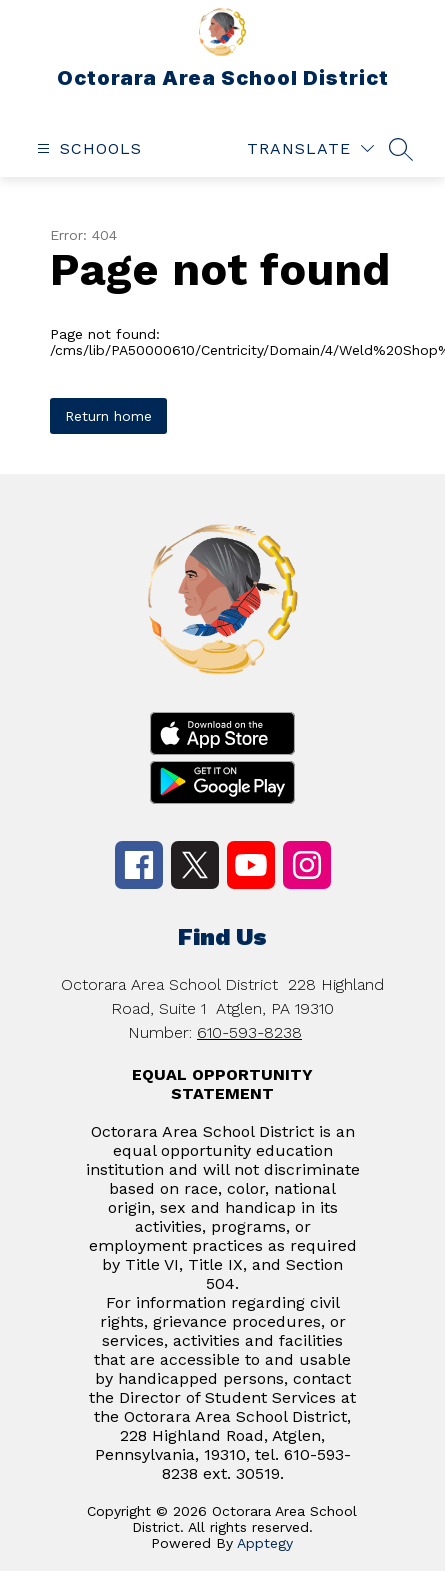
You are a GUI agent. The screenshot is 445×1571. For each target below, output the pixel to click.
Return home (108, 416)
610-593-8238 (249, 1032)
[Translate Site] (310, 148)
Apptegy (265, 1543)
